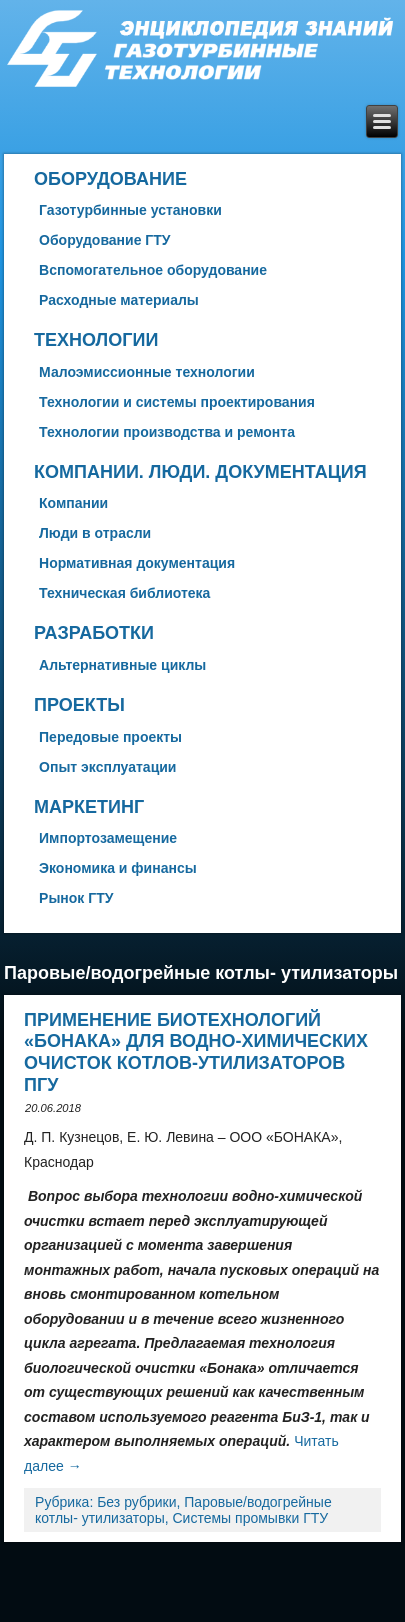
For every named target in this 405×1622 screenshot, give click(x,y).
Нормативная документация (137, 563)
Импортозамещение (108, 838)
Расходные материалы (119, 300)
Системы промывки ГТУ (251, 1518)
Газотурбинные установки (130, 210)
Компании (73, 503)
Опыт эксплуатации (107, 767)
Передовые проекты (110, 737)
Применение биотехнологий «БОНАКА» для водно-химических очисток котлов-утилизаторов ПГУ (196, 1052)
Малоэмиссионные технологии (147, 372)
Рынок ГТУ (76, 898)
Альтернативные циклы (122, 665)
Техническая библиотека (124, 593)
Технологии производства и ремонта (167, 432)
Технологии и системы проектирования (177, 402)
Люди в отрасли (95, 533)
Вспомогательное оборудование (153, 270)
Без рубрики (136, 1502)
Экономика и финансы (118, 868)
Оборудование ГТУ (104, 240)
